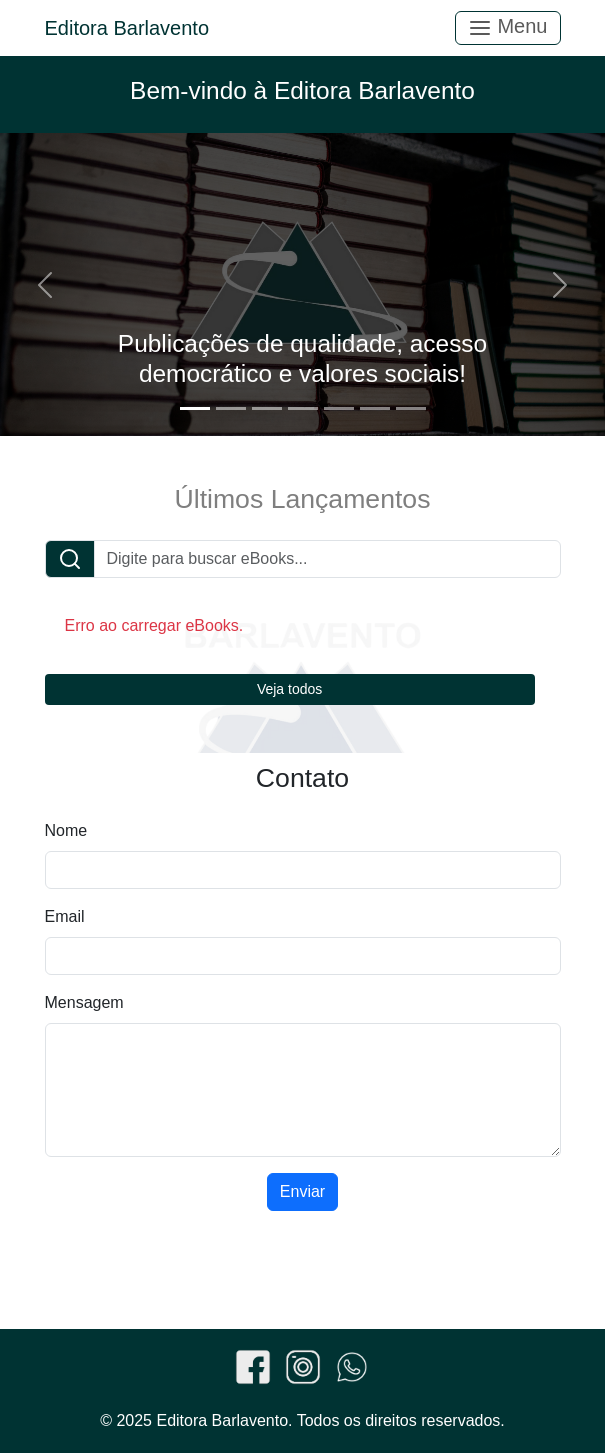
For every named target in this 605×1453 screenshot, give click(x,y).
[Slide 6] (375, 408)
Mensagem (84, 1002)
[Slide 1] (195, 408)
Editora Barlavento (127, 28)
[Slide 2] (231, 408)
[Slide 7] (411, 408)
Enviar (302, 1191)
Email (65, 916)
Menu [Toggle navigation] (508, 27)
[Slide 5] (339, 408)
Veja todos (289, 689)
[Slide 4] (303, 408)
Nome (66, 830)
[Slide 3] (267, 408)
